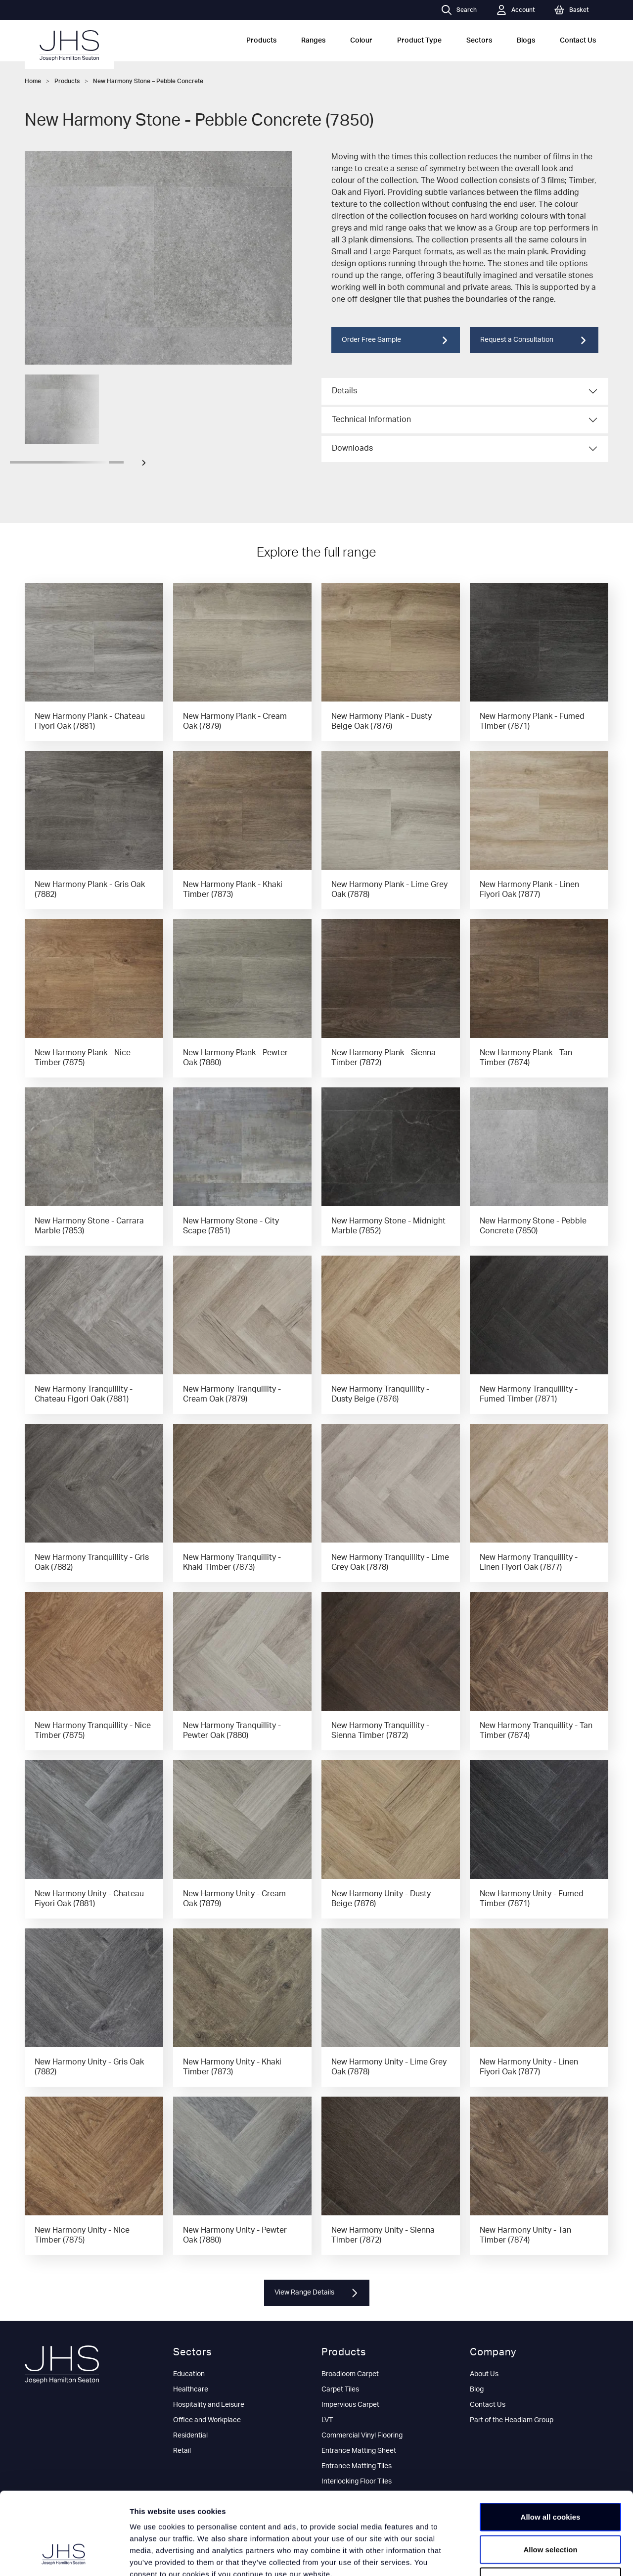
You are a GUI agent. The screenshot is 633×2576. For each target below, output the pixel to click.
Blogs (526, 40)
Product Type (419, 40)
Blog (477, 2389)
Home (33, 81)
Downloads (352, 448)
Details (344, 391)
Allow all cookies (551, 2446)
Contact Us (578, 40)
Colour (361, 40)
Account (516, 10)
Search (459, 10)
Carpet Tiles (340, 2389)
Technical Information (371, 419)
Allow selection (550, 2479)
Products (261, 40)
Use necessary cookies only (550, 2511)
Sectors (479, 40)
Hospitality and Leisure (208, 2404)
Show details (519, 2556)
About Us (484, 2374)
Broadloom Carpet (350, 2374)
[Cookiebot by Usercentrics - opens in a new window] (64, 2556)
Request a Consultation (534, 340)
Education (189, 2374)
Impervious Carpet (350, 2404)
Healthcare (190, 2389)
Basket (571, 10)
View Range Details (316, 2293)
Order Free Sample (396, 340)
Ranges (313, 40)
